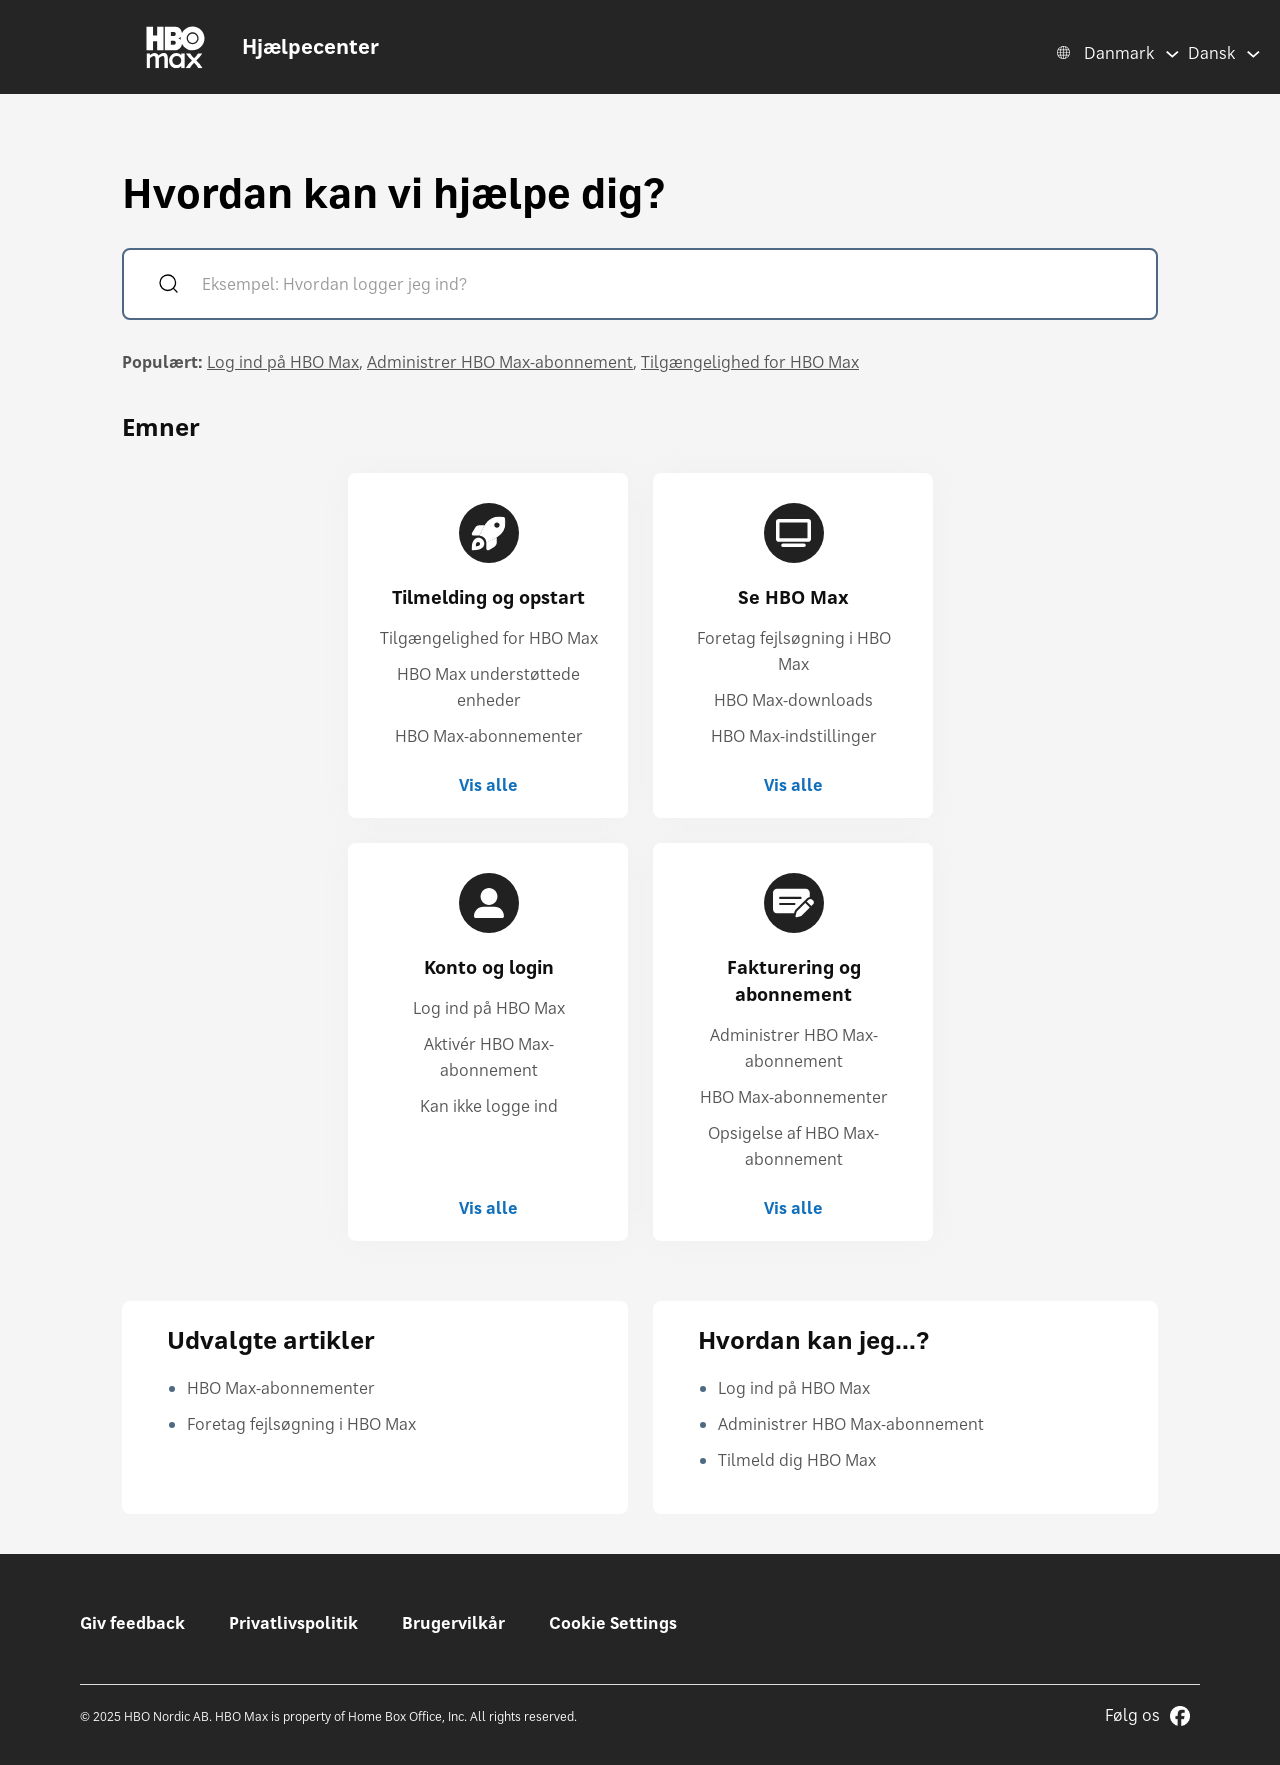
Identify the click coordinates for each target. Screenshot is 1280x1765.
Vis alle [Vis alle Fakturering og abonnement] (793, 1208)
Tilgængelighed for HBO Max (750, 362)
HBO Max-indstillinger (794, 736)
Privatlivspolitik (293, 1623)
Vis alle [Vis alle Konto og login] (488, 1208)
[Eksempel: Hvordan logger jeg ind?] (668, 286)
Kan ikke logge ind (489, 1106)
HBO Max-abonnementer (489, 736)
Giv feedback (132, 1623)
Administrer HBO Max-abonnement (500, 362)
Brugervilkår (453, 1623)
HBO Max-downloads (793, 700)
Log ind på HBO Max (283, 362)
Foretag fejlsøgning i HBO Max (301, 1424)
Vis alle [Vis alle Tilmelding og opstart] (488, 785)
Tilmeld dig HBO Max (797, 1460)
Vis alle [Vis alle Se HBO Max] (793, 785)
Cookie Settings (613, 1623)
